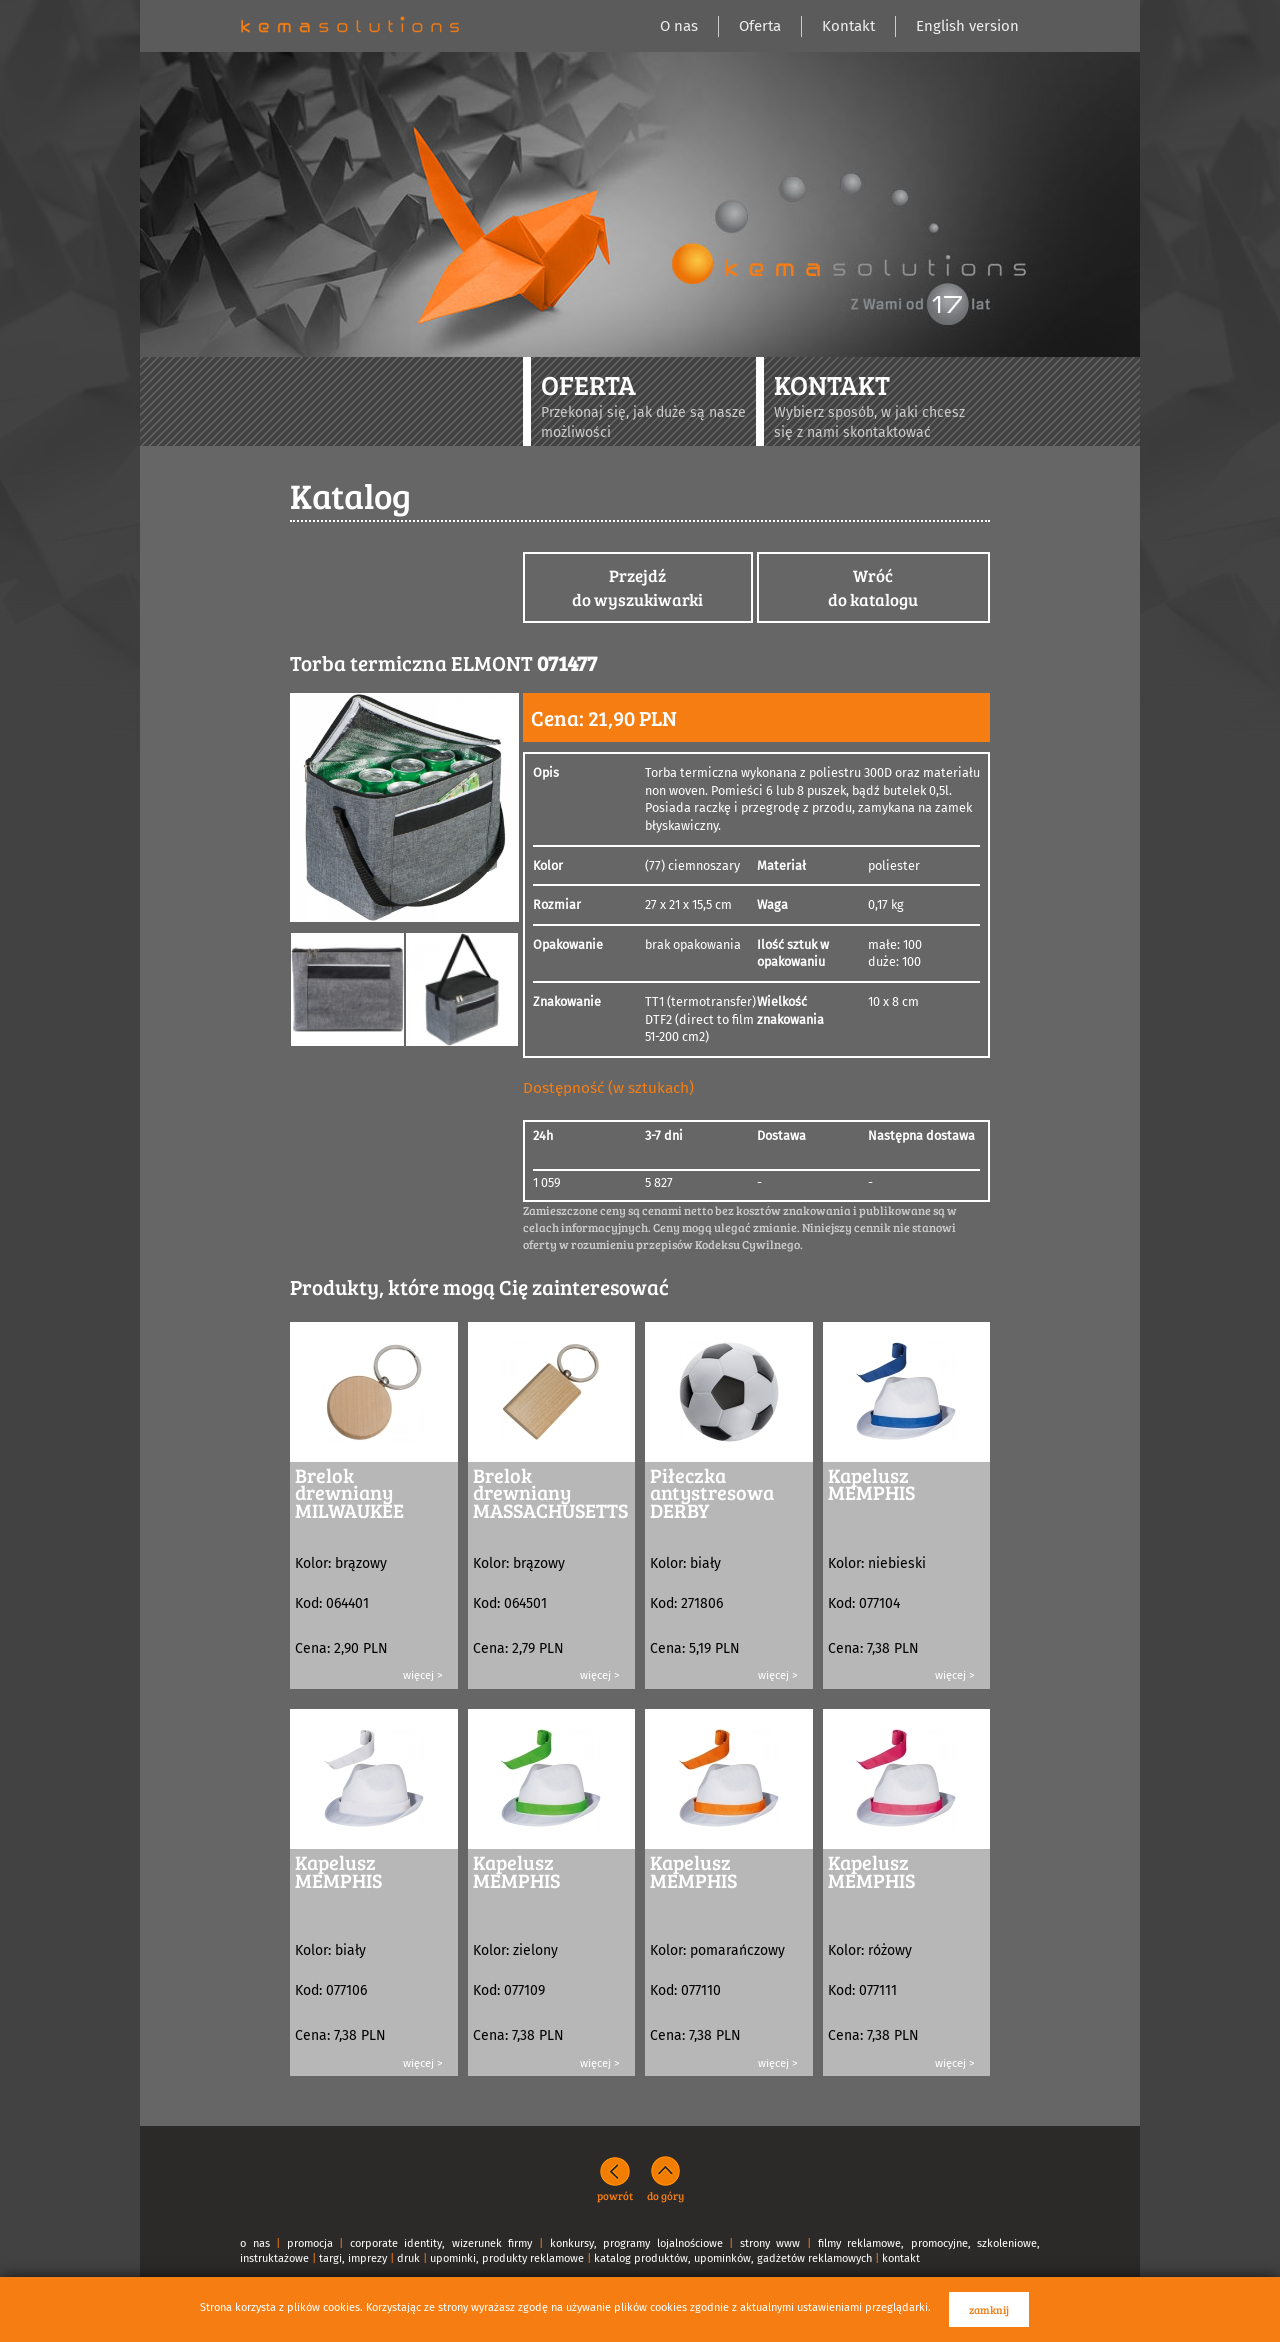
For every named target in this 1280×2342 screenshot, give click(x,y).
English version (967, 26)
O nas (679, 26)
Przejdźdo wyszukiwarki (637, 587)
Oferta (760, 26)
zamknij (989, 2309)
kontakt (901, 2258)
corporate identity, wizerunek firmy (441, 2243)
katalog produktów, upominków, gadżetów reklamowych (733, 2258)
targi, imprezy (353, 2258)
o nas (255, 2243)
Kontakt (848, 26)
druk (408, 2258)
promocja (310, 2243)
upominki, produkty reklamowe (507, 2258)
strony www (770, 2243)
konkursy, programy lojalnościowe (636, 2243)
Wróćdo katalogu (873, 587)
